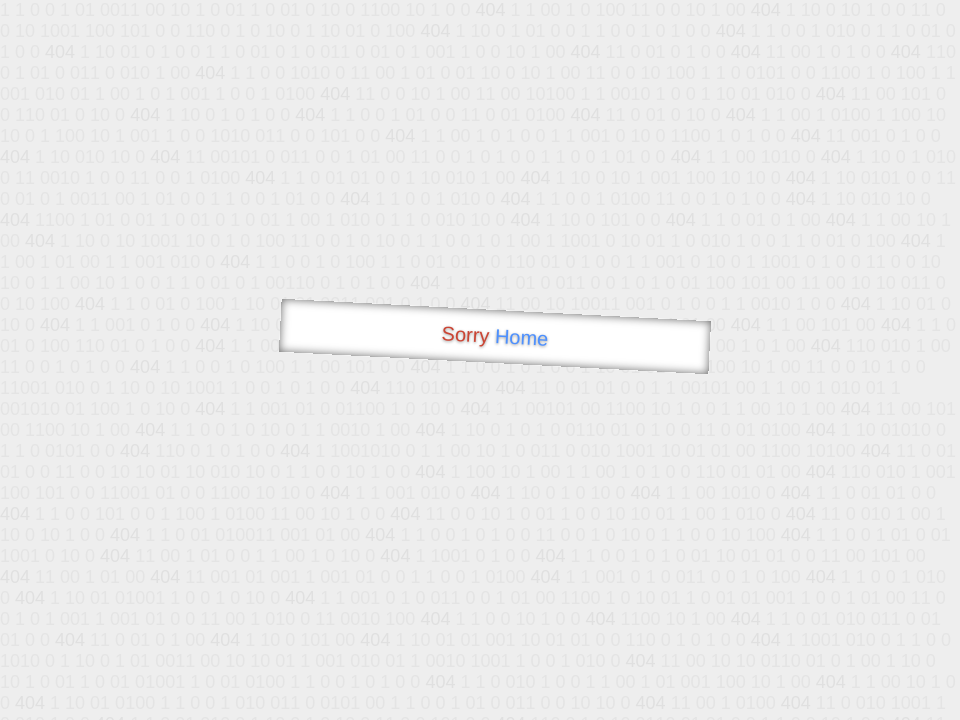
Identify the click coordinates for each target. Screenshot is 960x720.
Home (521, 337)
